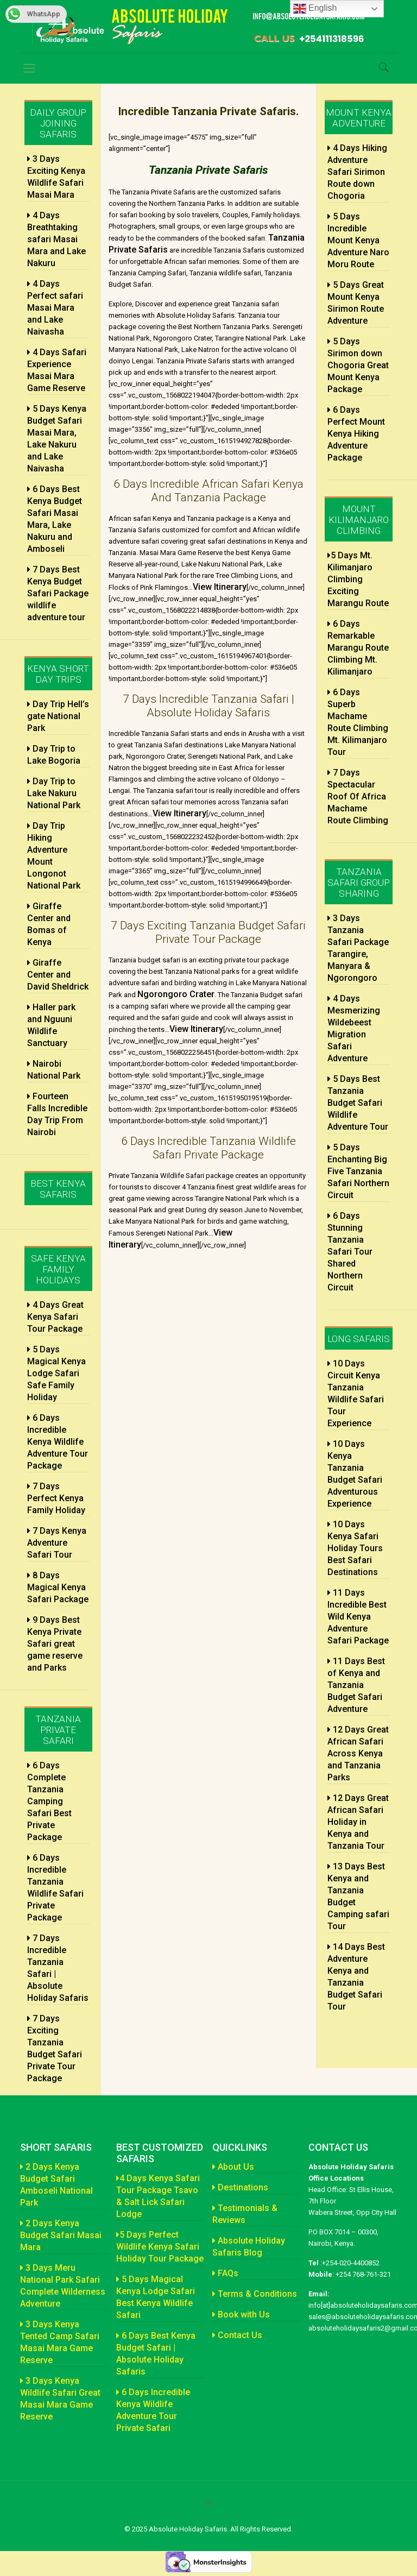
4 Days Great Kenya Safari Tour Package (55, 1317)
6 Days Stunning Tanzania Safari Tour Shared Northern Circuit (349, 1252)
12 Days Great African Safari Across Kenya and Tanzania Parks (358, 1753)
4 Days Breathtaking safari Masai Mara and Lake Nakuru (56, 239)
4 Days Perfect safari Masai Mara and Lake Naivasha (55, 308)
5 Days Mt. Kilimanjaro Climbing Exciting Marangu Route (358, 579)
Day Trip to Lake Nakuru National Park (53, 793)
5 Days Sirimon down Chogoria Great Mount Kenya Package (358, 365)
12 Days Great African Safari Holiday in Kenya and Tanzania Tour (358, 1822)
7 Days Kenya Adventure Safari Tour (56, 1543)
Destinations (240, 2187)
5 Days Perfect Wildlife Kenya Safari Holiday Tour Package (160, 2246)
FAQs (225, 2273)
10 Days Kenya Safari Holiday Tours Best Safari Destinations (355, 1548)
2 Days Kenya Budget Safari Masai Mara (61, 2235)
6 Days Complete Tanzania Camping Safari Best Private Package (49, 1801)
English (315, 8)
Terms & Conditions (254, 2294)
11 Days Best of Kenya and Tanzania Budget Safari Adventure (356, 1685)
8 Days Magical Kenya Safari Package (58, 1587)
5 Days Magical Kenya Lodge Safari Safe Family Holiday (56, 1373)
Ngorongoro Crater (175, 994)
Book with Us (241, 2314)
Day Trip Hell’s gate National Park (58, 716)
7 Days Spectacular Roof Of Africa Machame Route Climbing (357, 796)
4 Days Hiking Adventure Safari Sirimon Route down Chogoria (357, 172)
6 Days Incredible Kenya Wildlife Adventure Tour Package (57, 1442)
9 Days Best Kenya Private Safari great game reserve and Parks (55, 1644)
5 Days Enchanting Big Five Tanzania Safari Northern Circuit (358, 1171)
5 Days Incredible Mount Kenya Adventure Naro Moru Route (358, 240)
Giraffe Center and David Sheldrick (58, 975)
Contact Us (237, 2335)
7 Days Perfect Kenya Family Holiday (56, 1498)
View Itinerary (220, 587)
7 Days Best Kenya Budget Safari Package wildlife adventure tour (58, 593)
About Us (233, 2167)
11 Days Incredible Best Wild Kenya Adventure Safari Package (358, 1617)
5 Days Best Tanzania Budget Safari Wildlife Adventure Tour (357, 1103)
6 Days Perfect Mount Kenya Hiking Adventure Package (356, 434)
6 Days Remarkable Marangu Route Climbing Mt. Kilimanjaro (358, 648)
